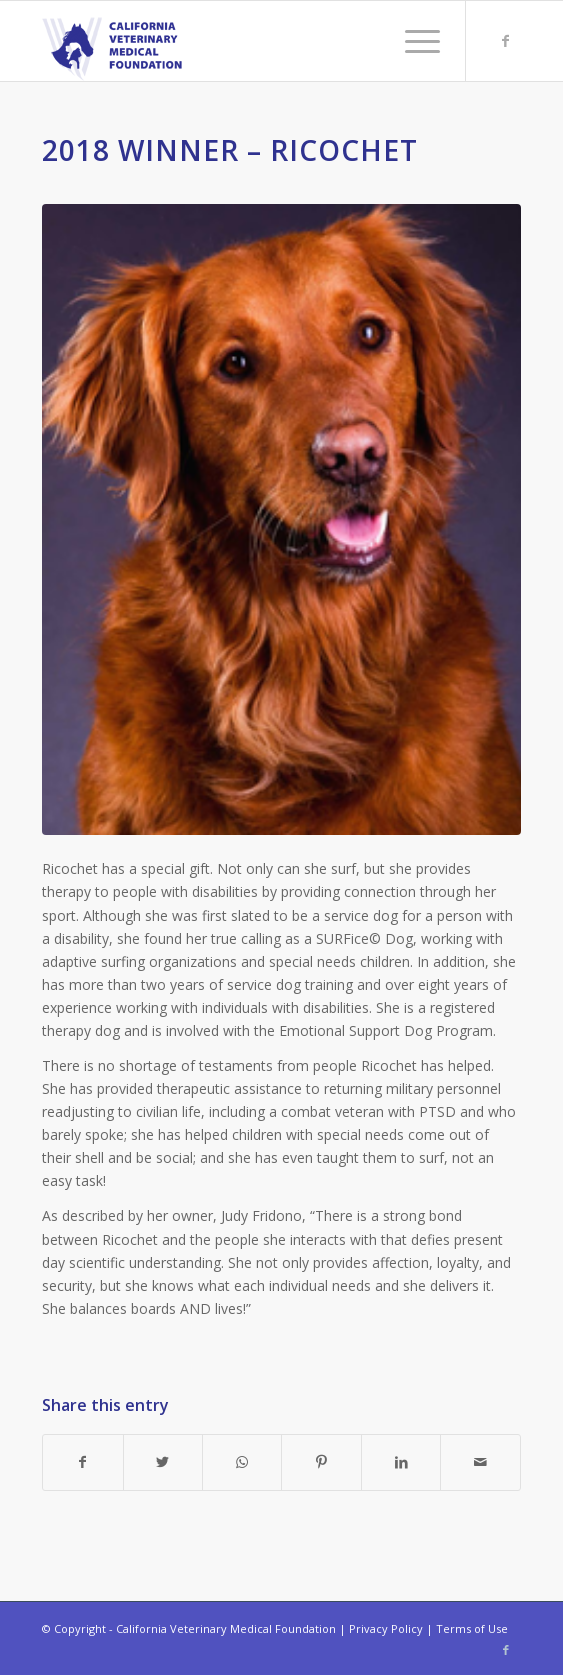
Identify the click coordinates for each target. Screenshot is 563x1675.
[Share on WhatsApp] (242, 1462)
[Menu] (412, 41)
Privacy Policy (386, 1628)
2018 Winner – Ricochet (230, 150)
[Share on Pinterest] (321, 1462)
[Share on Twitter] (163, 1462)
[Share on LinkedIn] (401, 1462)
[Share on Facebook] (82, 1462)
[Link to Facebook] (506, 41)
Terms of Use (472, 1628)
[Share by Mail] (480, 1462)
